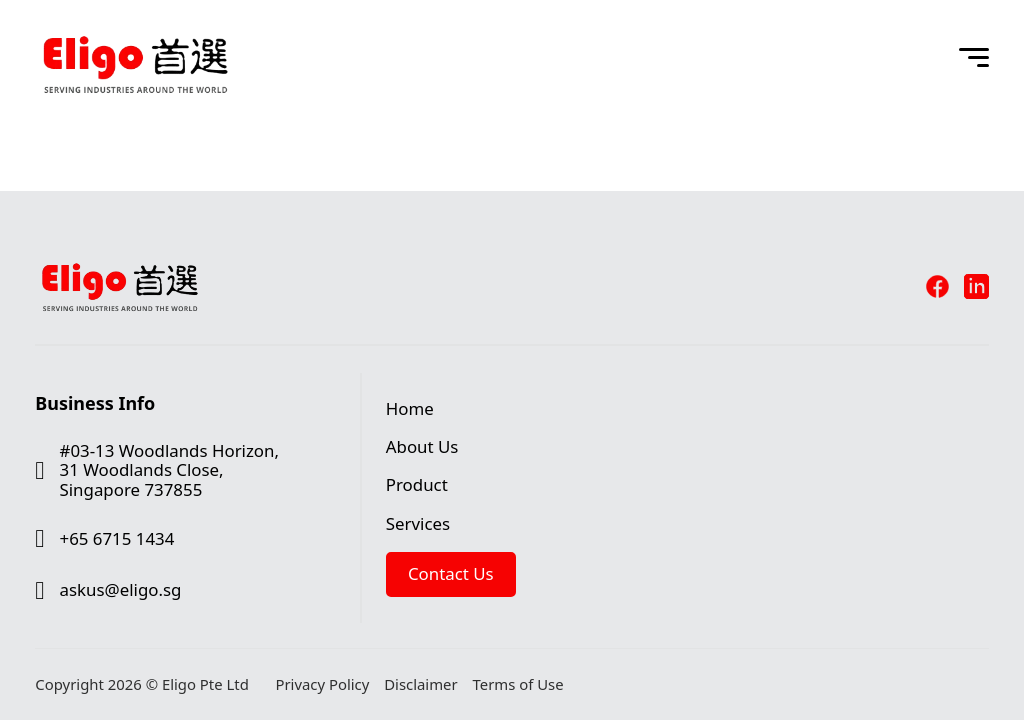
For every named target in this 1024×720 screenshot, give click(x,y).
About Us (422, 446)
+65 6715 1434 (117, 538)
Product (417, 484)
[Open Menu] (974, 58)
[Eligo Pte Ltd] (135, 22)
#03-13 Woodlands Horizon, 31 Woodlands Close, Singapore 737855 (170, 470)
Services (418, 523)
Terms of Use (518, 684)
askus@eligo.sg (121, 589)
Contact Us (451, 573)
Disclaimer (420, 684)
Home (410, 408)
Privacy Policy (322, 684)
